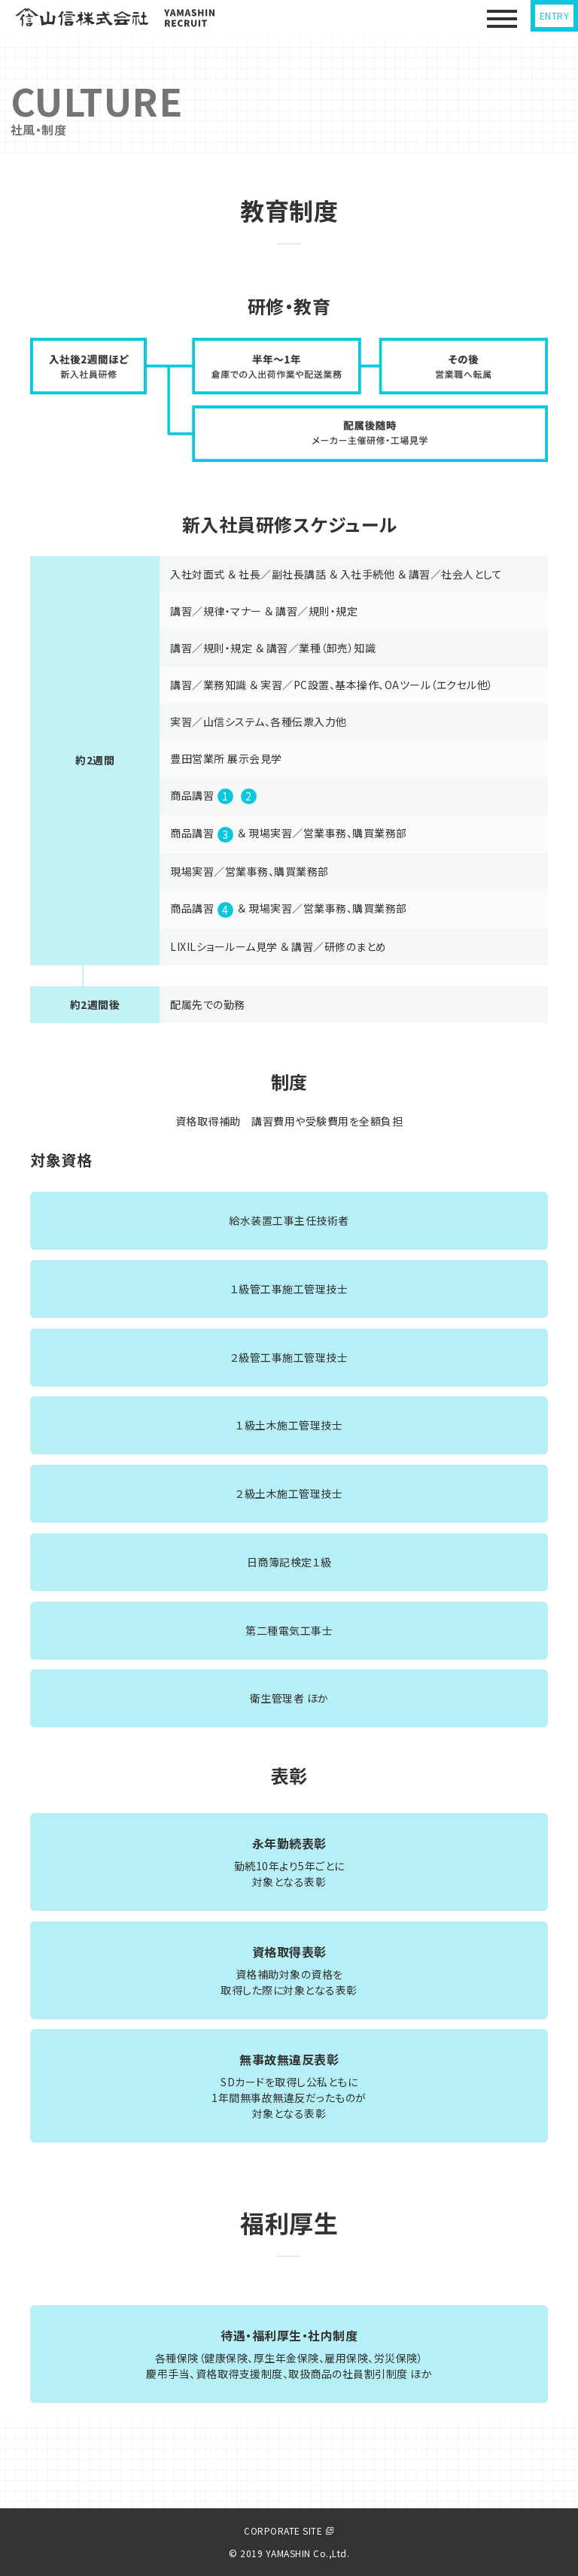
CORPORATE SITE (289, 2530)
